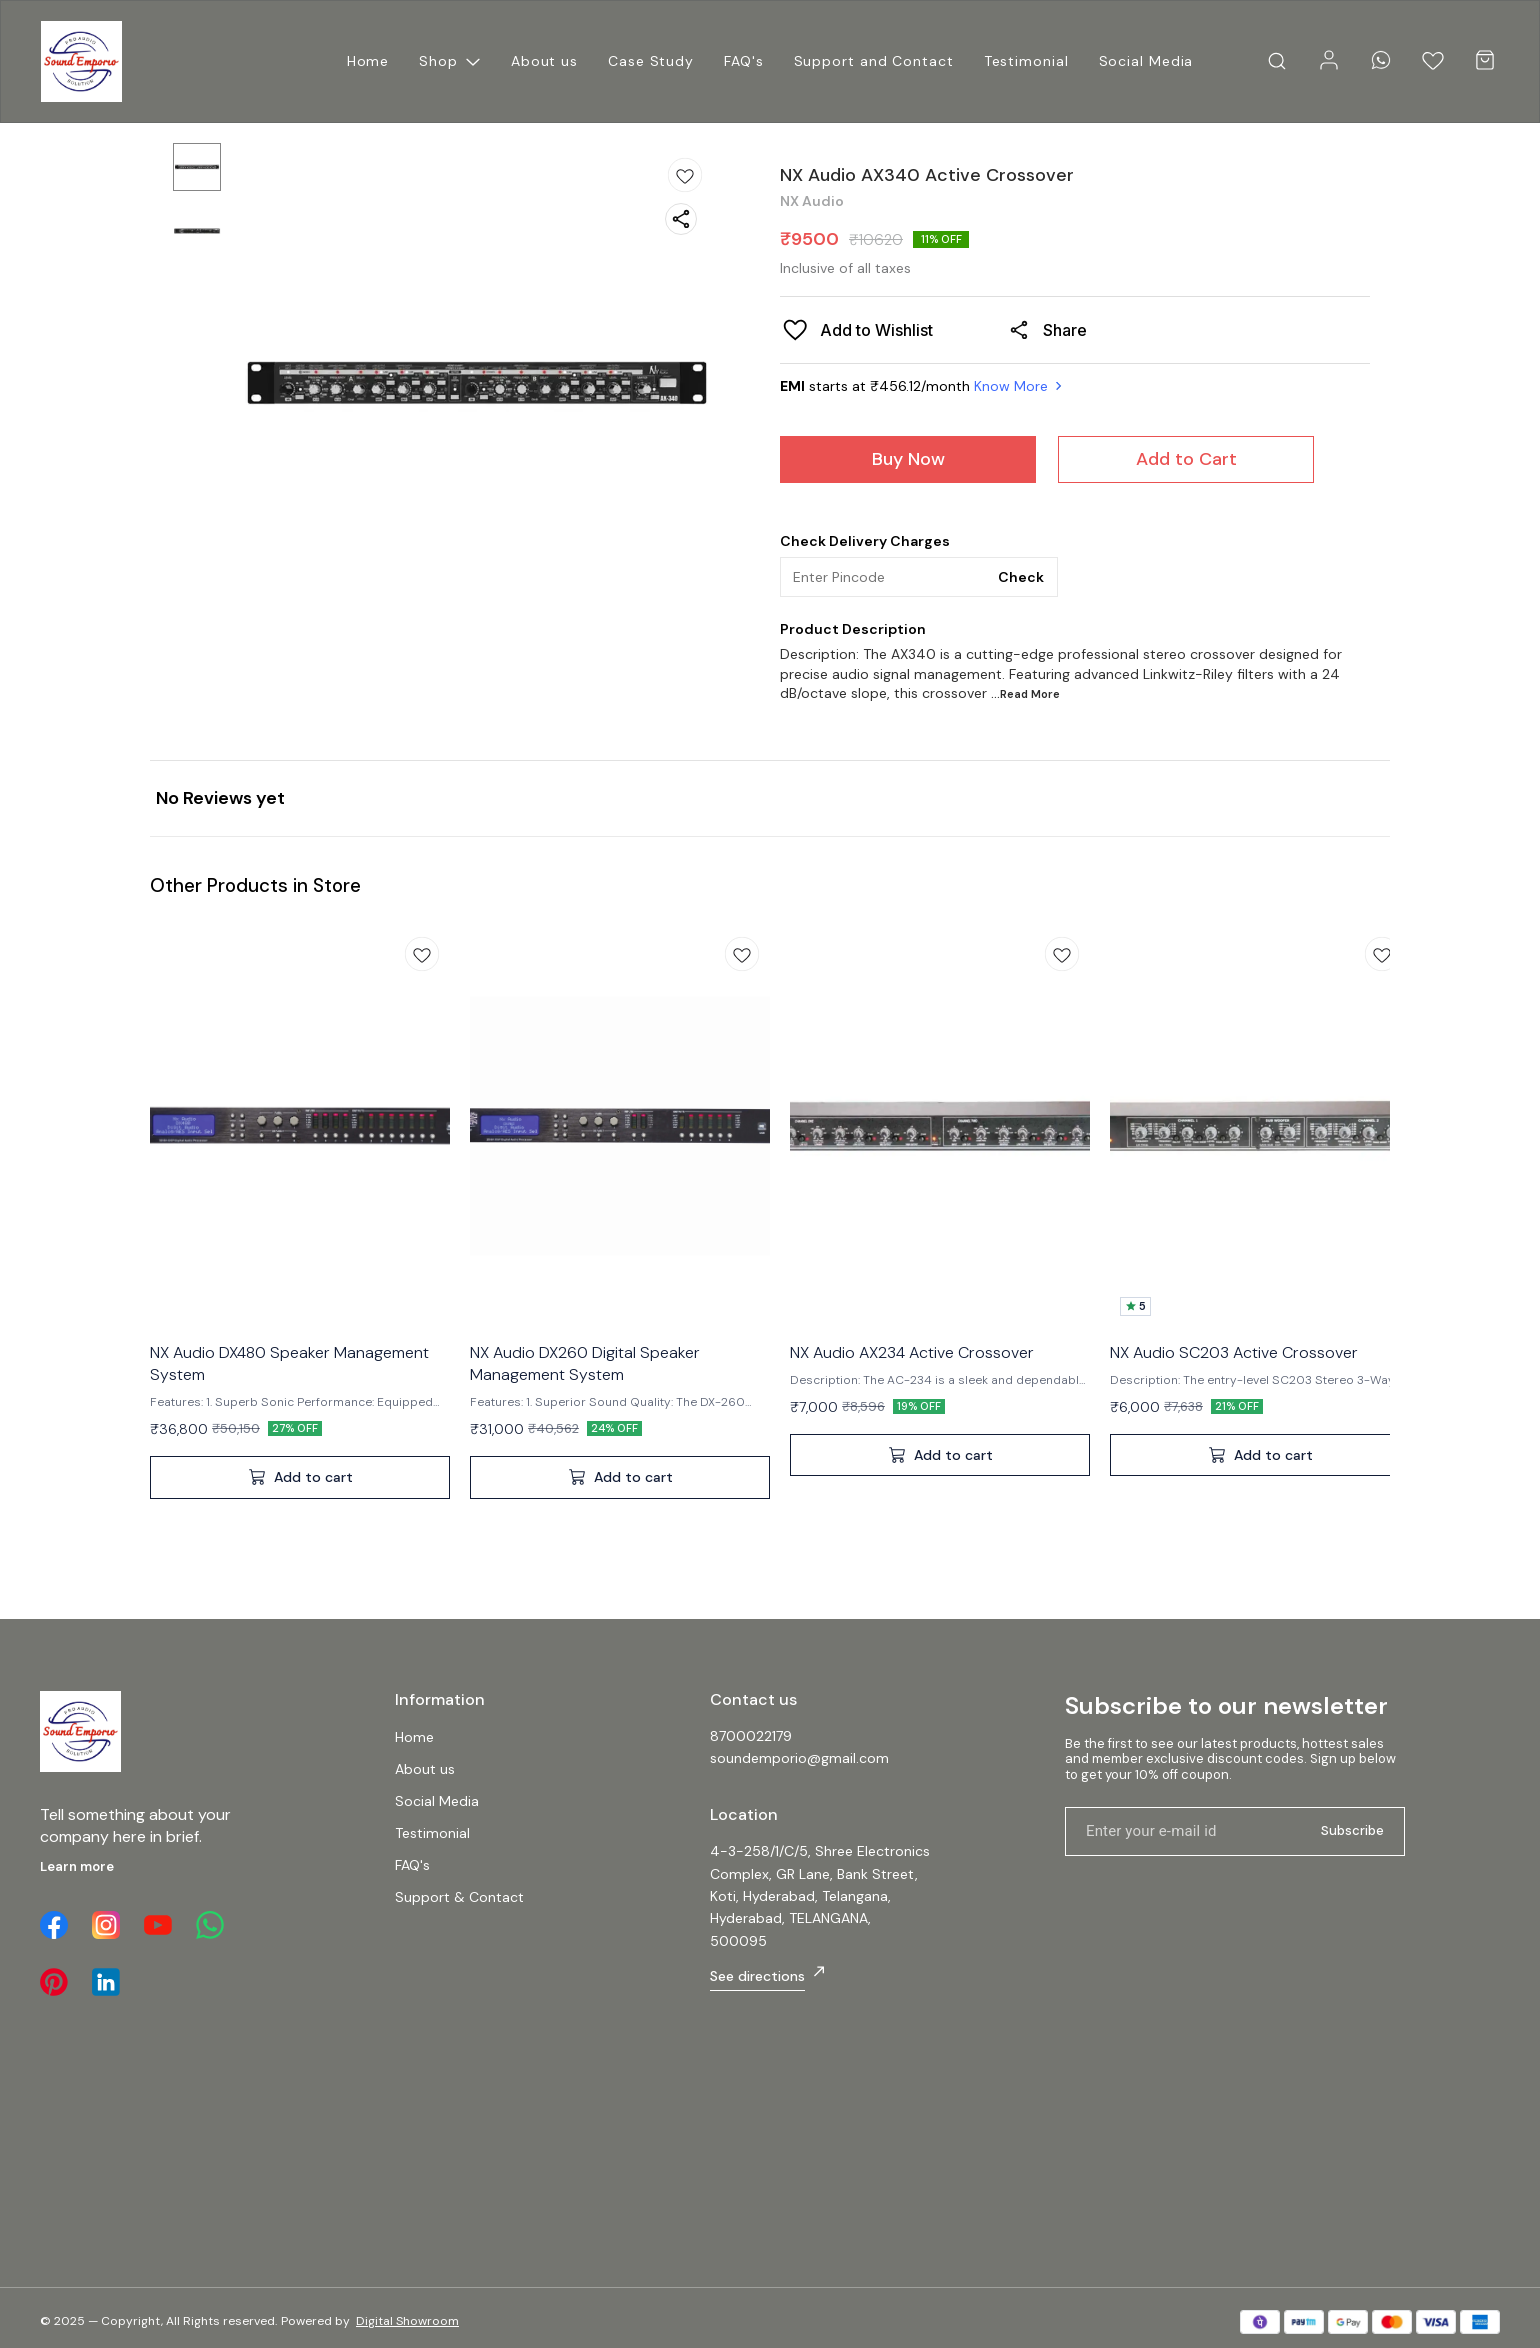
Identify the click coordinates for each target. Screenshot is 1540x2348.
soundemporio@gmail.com (799, 1758)
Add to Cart (1186, 459)
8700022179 (751, 1736)
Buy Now (908, 459)
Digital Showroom (407, 2321)
